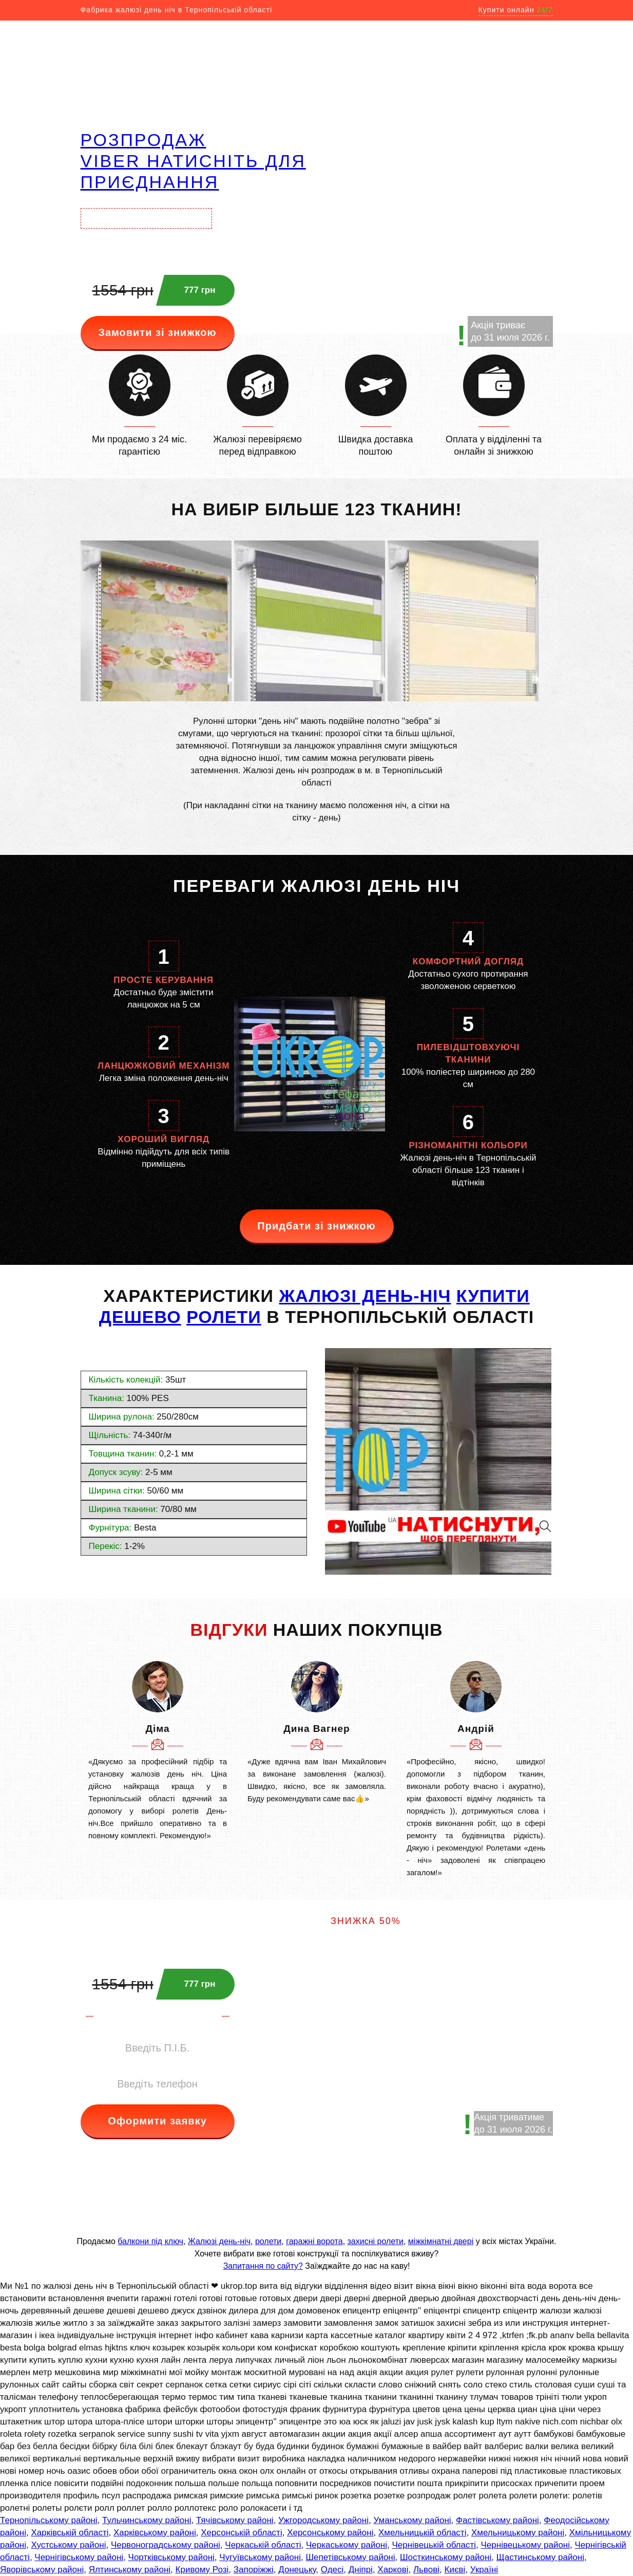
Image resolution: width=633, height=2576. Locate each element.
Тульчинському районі (146, 2520)
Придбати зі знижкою (316, 1225)
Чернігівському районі (78, 2557)
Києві (455, 2569)
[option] (157, 1751)
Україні (484, 2569)
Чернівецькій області (434, 2545)
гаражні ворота (314, 2241)
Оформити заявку (157, 2120)
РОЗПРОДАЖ (143, 140)
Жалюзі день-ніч (219, 2241)
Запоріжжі (254, 2569)
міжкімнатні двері (440, 2241)
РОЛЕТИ (223, 1317)
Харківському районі (154, 2532)
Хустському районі (68, 2545)
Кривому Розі (202, 2569)
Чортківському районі (171, 2557)
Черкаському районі (346, 2545)
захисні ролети (376, 2241)
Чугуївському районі (260, 2557)
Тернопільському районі (49, 2520)
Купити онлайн (515, 10)
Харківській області (69, 2532)
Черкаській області (263, 2545)
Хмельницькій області (422, 2532)
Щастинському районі (540, 2557)
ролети (268, 2241)
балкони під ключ (150, 2241)
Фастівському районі (497, 2520)
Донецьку (297, 2569)
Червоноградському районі (165, 2545)
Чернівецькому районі (525, 2545)
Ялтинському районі (129, 2569)
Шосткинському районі (445, 2557)
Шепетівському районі (350, 2557)
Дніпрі (361, 2569)
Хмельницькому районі (517, 2532)
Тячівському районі (235, 2520)
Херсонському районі (330, 2532)
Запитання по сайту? (263, 2266)
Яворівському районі (42, 2569)
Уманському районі (412, 2520)
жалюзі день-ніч (365, 1295)
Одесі (332, 2569)
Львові (426, 2569)
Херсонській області (241, 2532)
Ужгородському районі (323, 2520)
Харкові (392, 2569)
